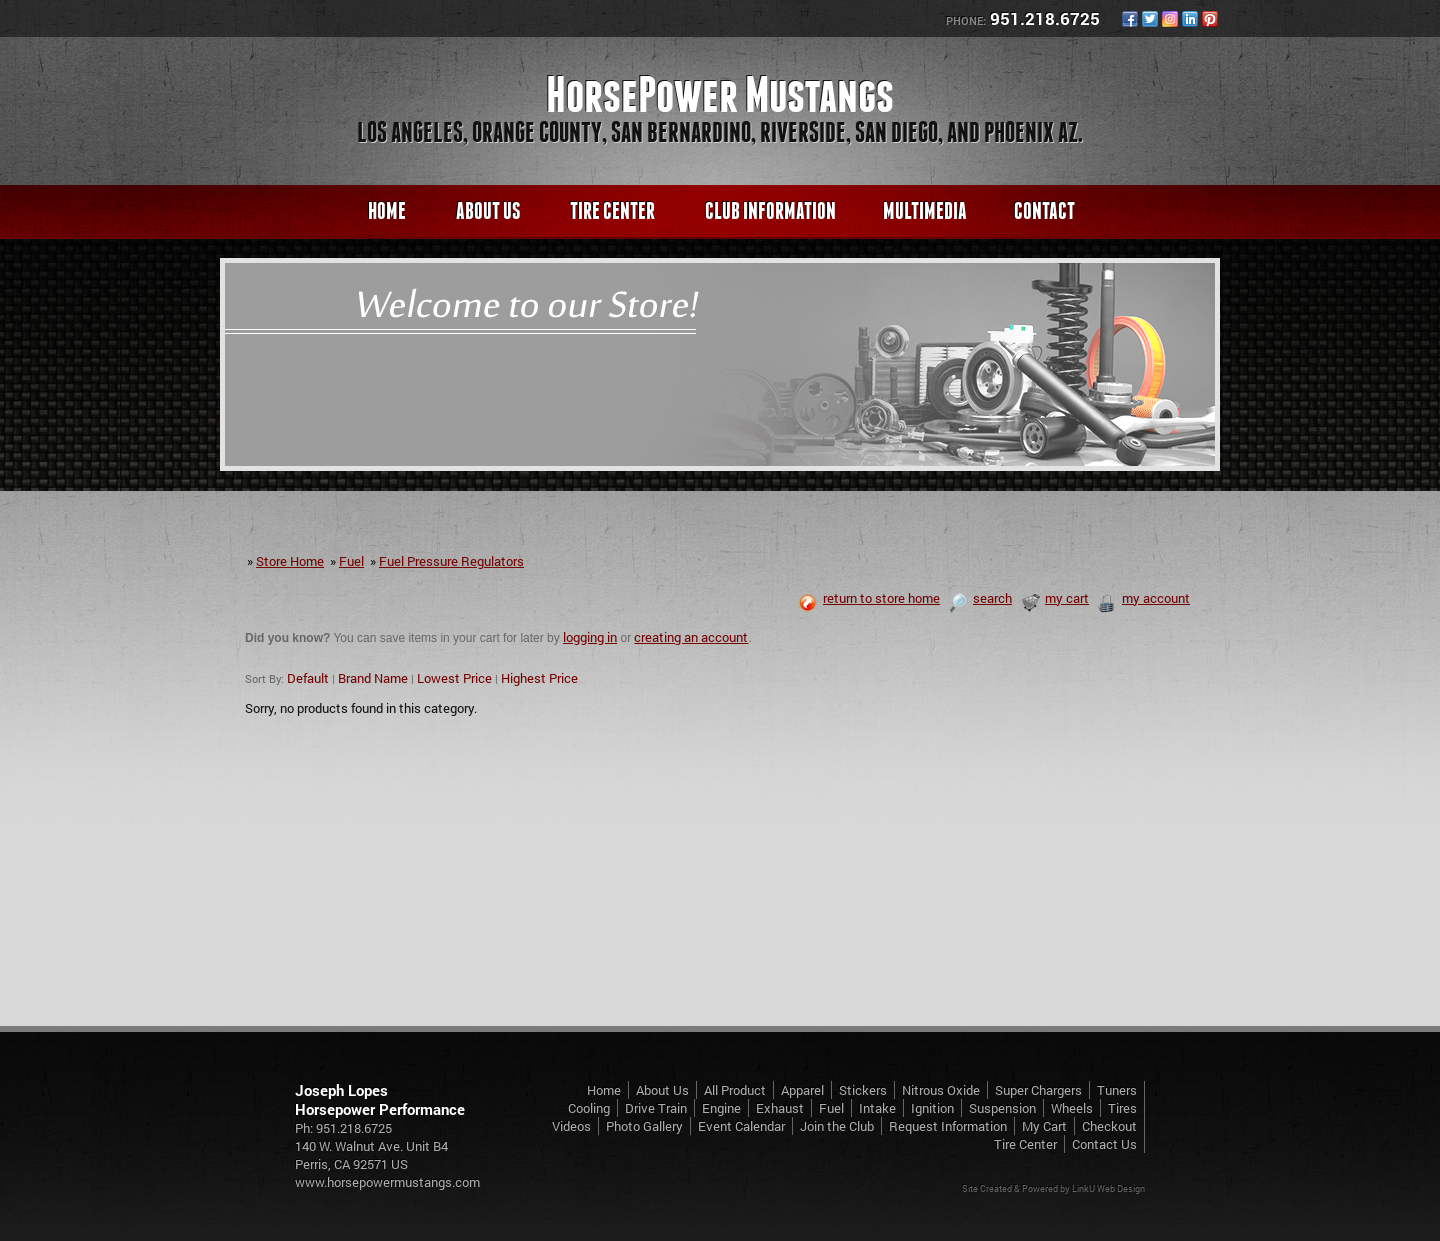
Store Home (290, 561)
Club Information (770, 210)
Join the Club (837, 1126)
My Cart (1044, 1126)
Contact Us (1104, 1144)
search (980, 598)
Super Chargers (1038, 1090)
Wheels (1072, 1108)
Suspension (1002, 1108)
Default (308, 678)
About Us (488, 210)
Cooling (589, 1108)
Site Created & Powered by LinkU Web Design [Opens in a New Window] (1053, 1188)
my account (1143, 598)
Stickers (863, 1090)
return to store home (869, 598)
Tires (1122, 1108)
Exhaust (780, 1108)
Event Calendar (741, 1126)
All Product (735, 1090)
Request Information (948, 1126)
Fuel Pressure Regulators (451, 561)
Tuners (1117, 1090)
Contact (1044, 210)
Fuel (351, 561)
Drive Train (656, 1108)
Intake (877, 1108)
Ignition (932, 1108)
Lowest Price (454, 678)
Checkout (1109, 1126)
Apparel (802, 1090)
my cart (1054, 598)
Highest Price (539, 678)
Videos (571, 1126)
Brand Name (373, 678)
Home (387, 210)
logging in (590, 637)
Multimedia (925, 210)
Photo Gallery (644, 1126)
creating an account (691, 637)
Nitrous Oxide (941, 1090)
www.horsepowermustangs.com (387, 1182)
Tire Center (612, 210)
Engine (721, 1108)
